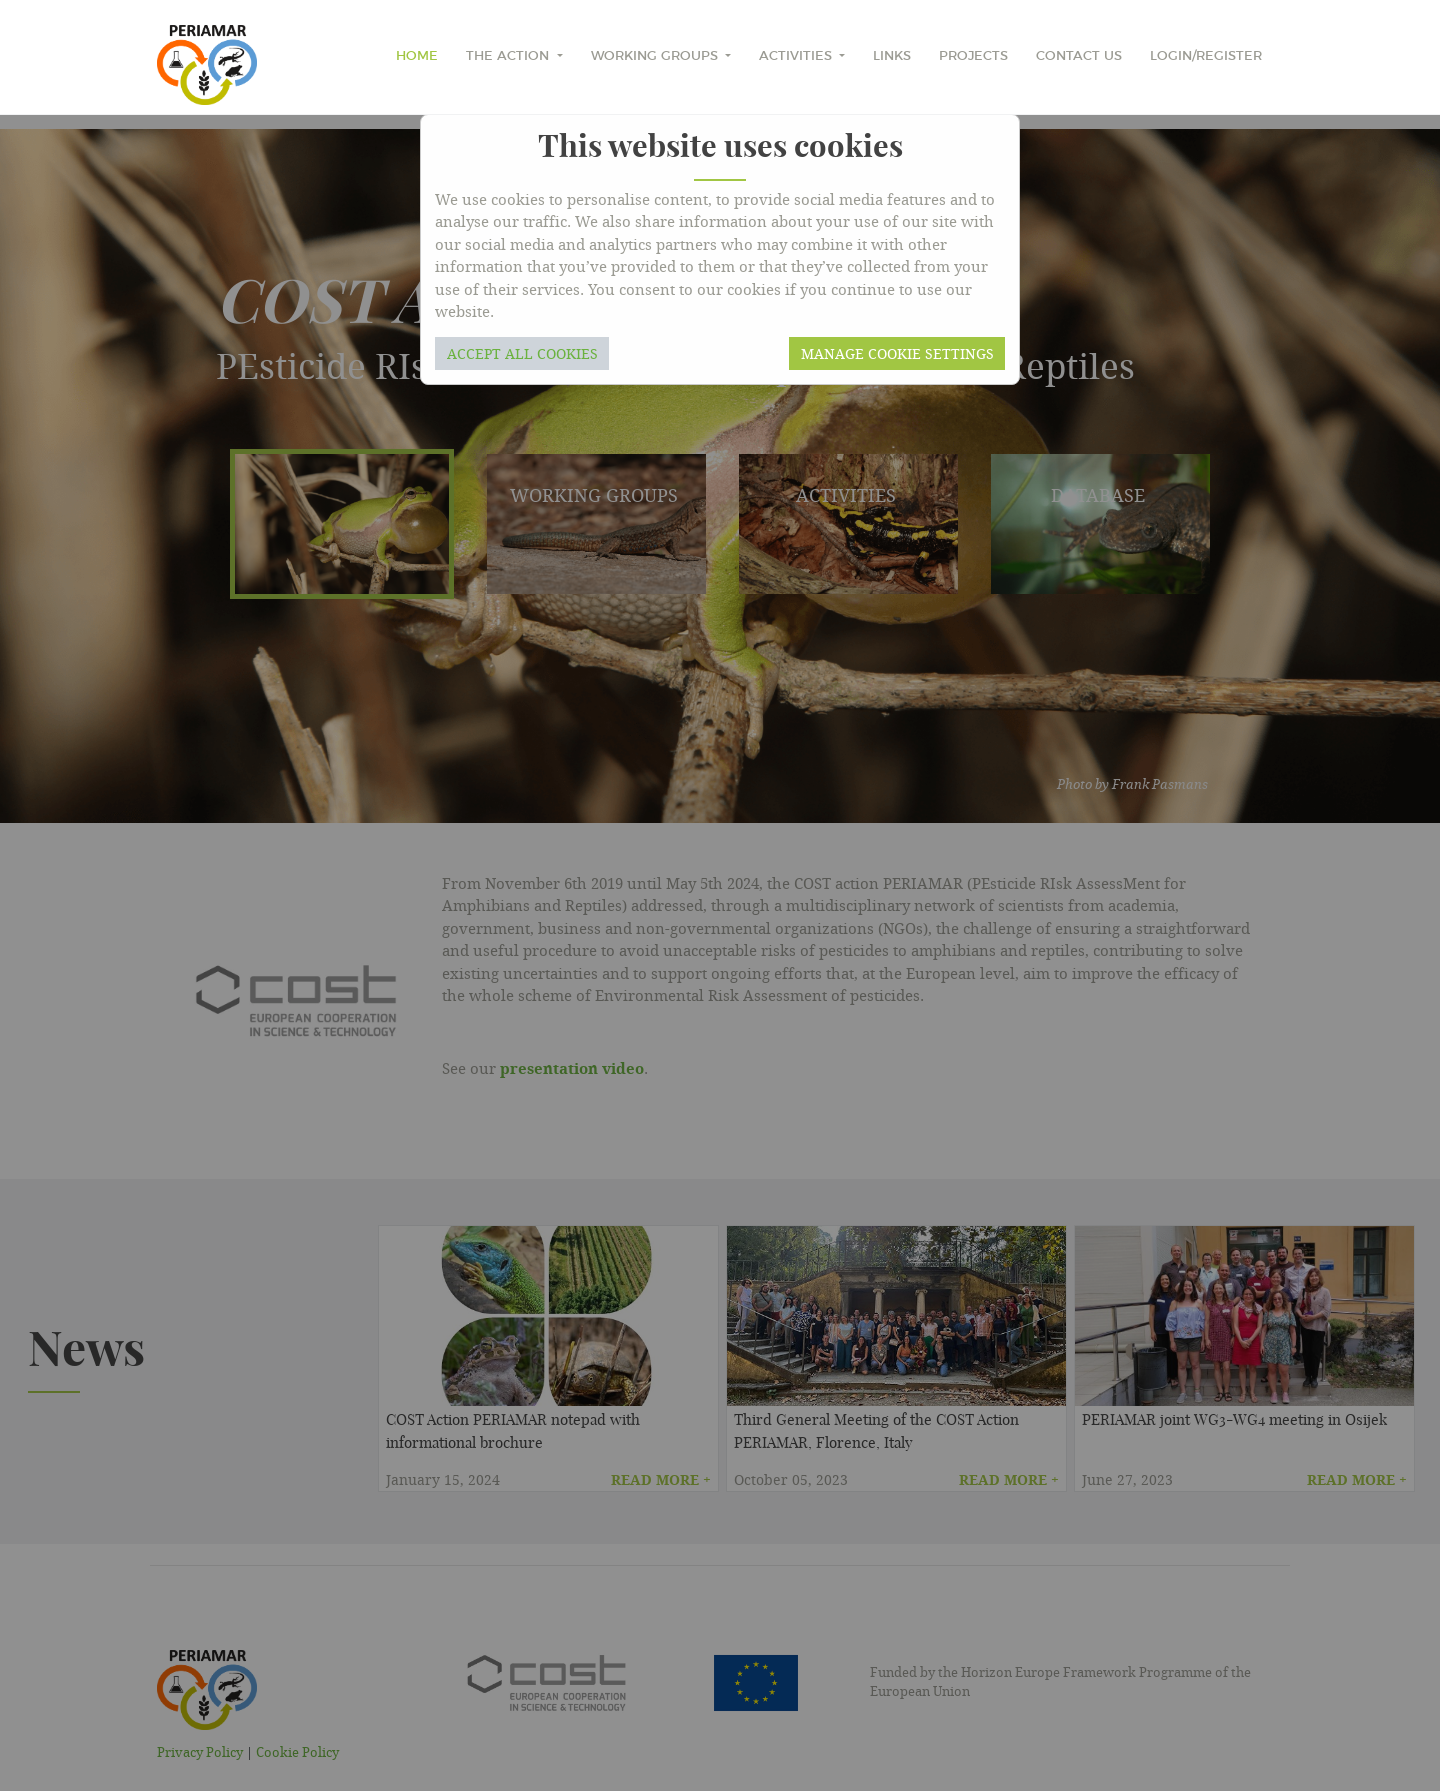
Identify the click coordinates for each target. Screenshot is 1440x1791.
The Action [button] (509, 56)
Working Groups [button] (656, 56)
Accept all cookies (522, 353)
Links (892, 56)
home (417, 56)
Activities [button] (797, 56)
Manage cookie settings (897, 353)
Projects (973, 56)
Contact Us (1079, 56)
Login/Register (1206, 56)
